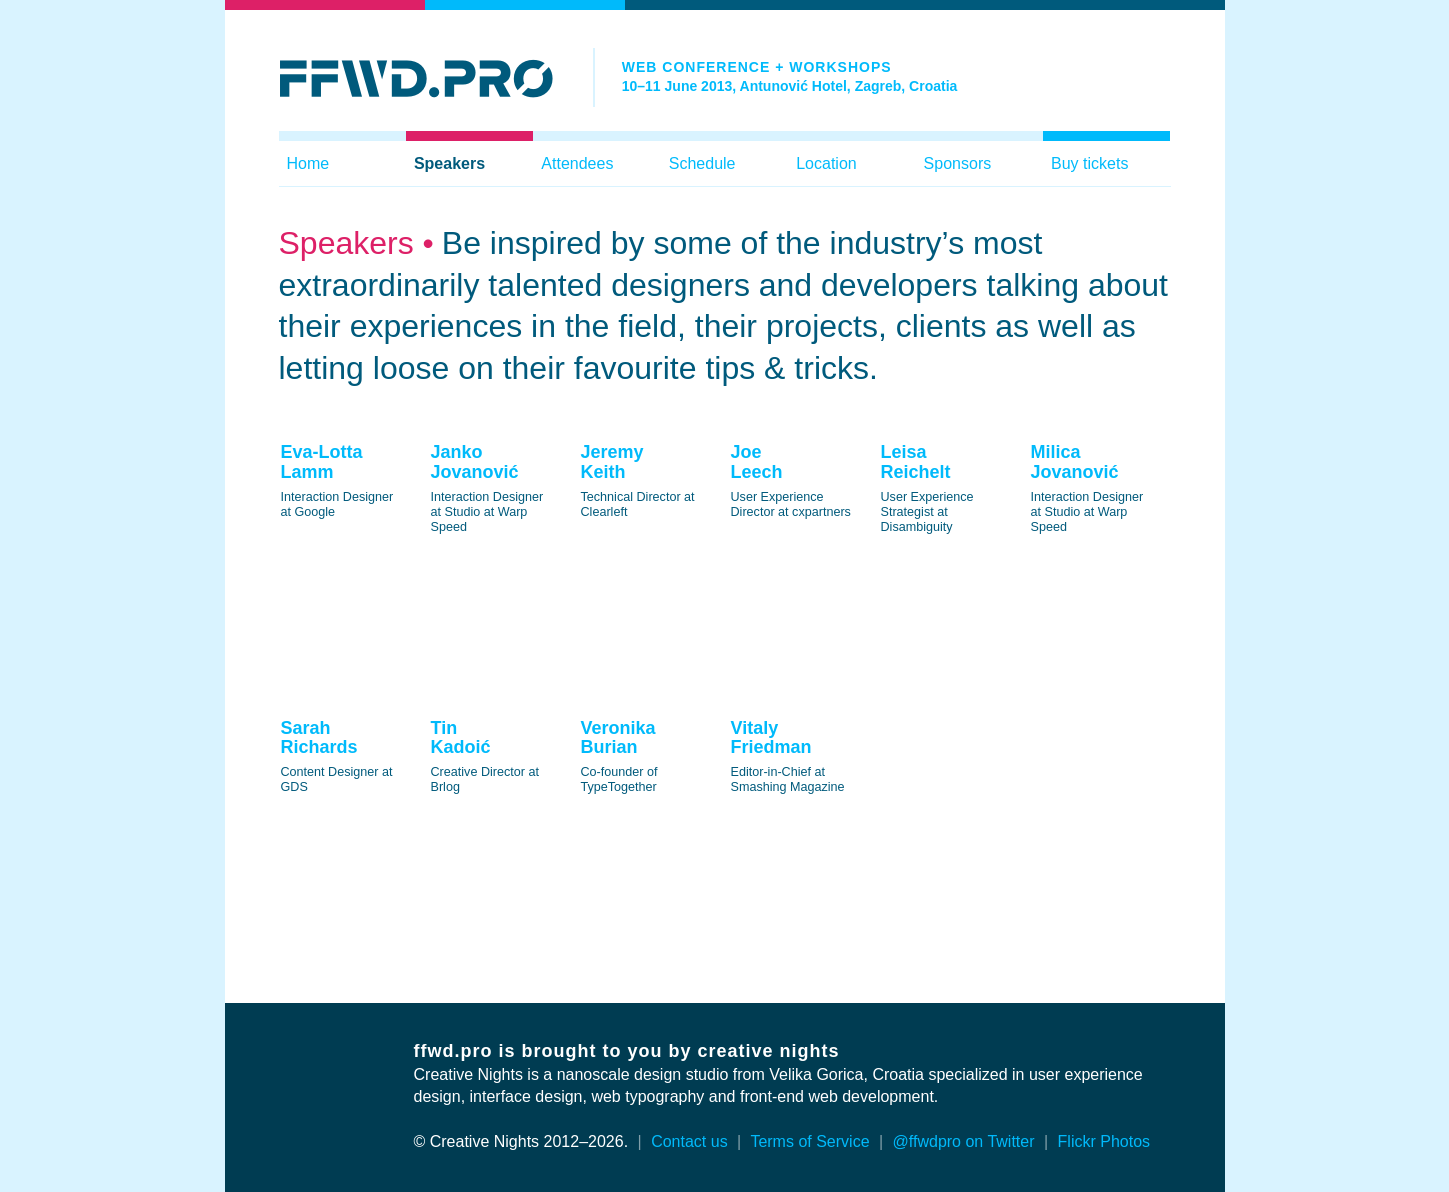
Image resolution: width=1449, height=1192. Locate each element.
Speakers (449, 163)
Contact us (689, 1141)
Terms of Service (809, 1141)
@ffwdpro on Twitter (964, 1141)
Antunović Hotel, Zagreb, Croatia (849, 86)
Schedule (702, 163)
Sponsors (958, 163)
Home (308, 163)
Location (826, 163)
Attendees (577, 163)
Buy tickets (1089, 163)
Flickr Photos (1104, 1141)
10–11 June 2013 (677, 86)
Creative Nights (468, 1074)
